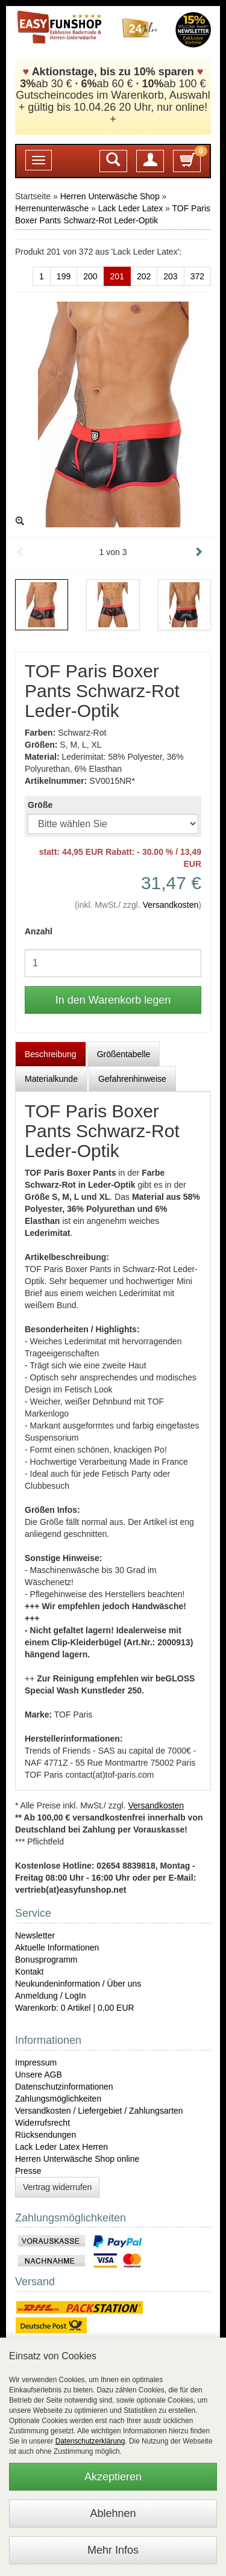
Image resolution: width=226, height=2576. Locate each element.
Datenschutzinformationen (64, 2086)
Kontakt (29, 1971)
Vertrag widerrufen (57, 2187)
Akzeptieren (113, 2477)
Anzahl (38, 931)
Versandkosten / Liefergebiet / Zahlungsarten (99, 2110)
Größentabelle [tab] (124, 1054)
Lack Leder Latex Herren (61, 2147)
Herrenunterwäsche (52, 208)
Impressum (36, 2062)
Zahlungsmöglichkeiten (58, 2098)
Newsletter (35, 1935)
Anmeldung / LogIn (50, 1995)
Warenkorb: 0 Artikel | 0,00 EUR (74, 2008)
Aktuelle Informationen (57, 1947)
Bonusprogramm (46, 1959)
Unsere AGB (38, 2074)
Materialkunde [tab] (51, 1079)
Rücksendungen (45, 2135)
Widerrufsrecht (42, 2123)
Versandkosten (171, 905)
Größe (40, 805)
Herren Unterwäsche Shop (110, 196)
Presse (28, 2171)
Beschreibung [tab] (51, 1054)
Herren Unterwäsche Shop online (77, 2159)
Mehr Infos (113, 2550)
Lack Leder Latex (130, 208)
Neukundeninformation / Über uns (78, 1983)
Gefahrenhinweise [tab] (132, 1079)
